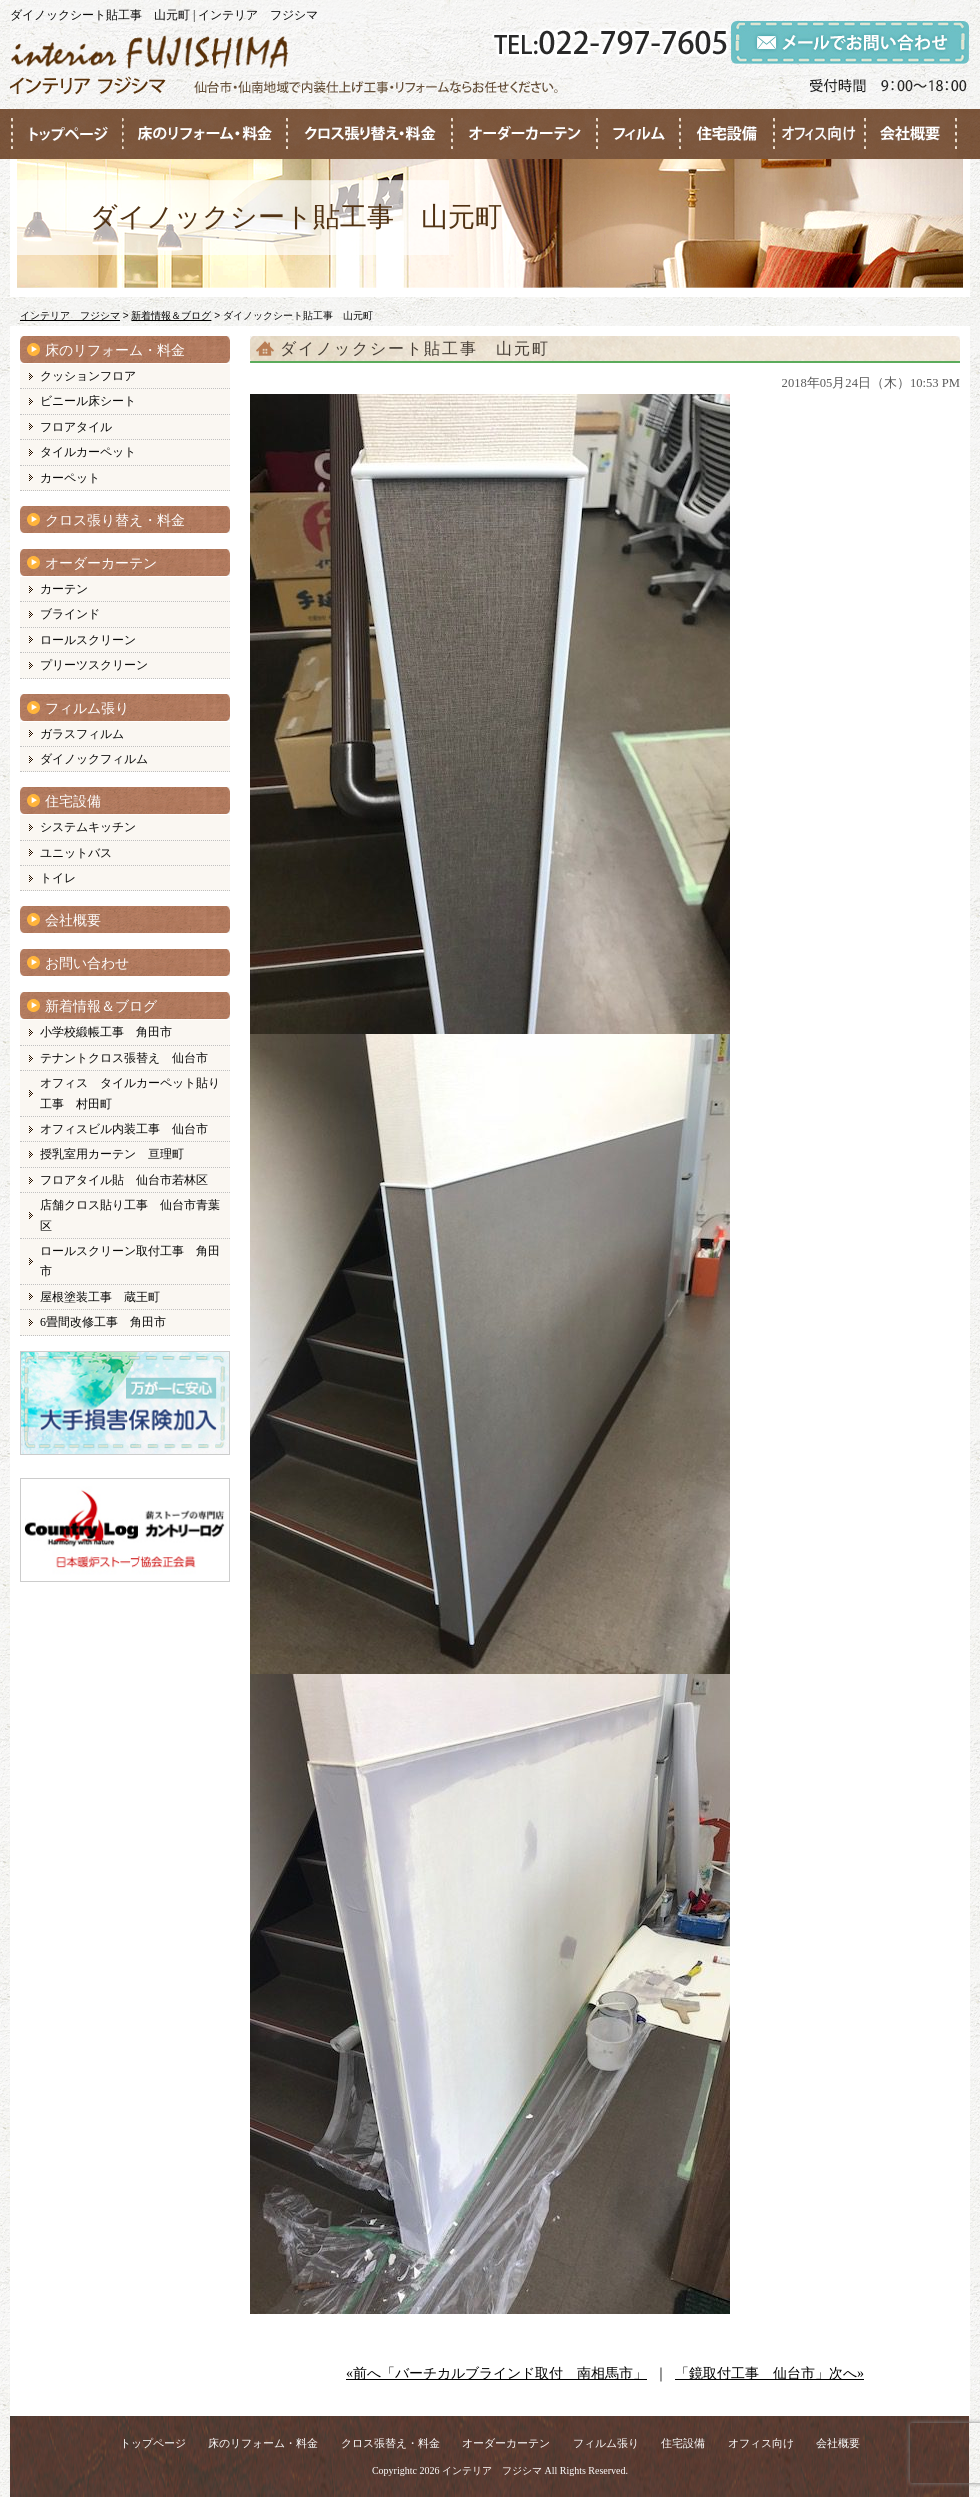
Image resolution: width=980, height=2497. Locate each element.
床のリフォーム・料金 (115, 350)
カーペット (70, 478)
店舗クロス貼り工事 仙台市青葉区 (130, 1215)
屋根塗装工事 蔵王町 (100, 1297)
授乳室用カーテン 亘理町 (112, 1154)
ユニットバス (76, 853)
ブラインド (70, 614)
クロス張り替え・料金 (115, 520)
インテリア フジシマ (492, 2470)
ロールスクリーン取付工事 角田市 (130, 1261)
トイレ (58, 878)
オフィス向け (761, 2443)
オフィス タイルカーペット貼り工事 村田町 (130, 1093)
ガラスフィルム (82, 734)
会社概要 (73, 920)
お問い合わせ (87, 963)
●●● (67, 134)
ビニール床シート (88, 401)
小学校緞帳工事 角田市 (106, 1032)
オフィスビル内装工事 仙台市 (124, 1129)
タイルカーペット (88, 452)
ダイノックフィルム (94, 759)
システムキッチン (88, 827)
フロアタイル (76, 427)
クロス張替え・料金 (390, 2443)
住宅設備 (73, 801)
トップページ (153, 2443)
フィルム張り (87, 708)
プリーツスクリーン (94, 665)
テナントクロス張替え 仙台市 (124, 1058)
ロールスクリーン (88, 640)
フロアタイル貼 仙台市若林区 (124, 1180)
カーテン (64, 589)
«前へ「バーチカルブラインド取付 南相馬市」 (496, 2373)
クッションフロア (88, 376)
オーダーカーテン (101, 563)
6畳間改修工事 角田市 (103, 1322)
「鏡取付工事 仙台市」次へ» (769, 2373)
